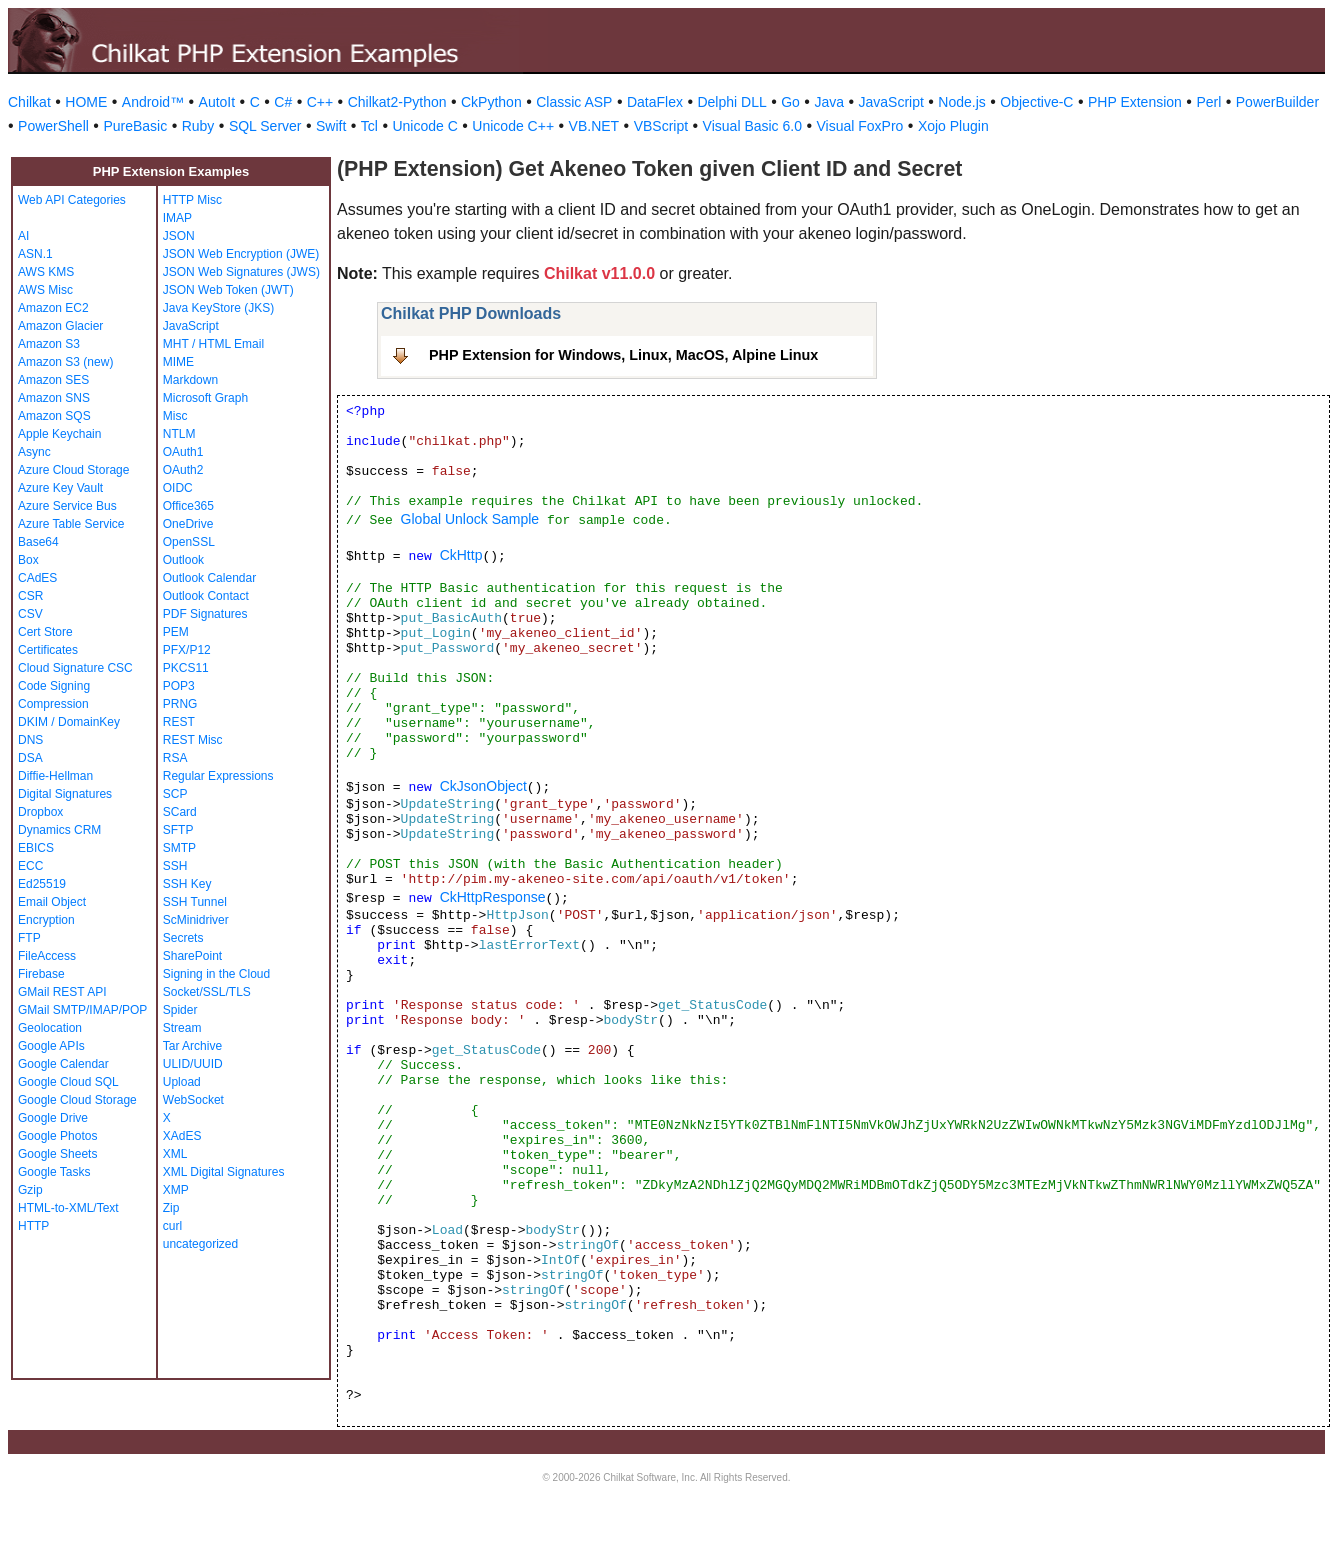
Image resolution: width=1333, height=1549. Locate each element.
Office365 (188, 506)
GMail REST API (62, 992)
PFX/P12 (187, 650)
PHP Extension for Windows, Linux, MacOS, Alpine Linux (623, 355)
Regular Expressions (218, 776)
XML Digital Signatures (224, 1172)
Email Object (52, 902)
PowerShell (53, 126)
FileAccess (47, 956)
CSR (30, 596)
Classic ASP (574, 102)
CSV (30, 614)
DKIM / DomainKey (69, 722)
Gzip (30, 1190)
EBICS (36, 848)
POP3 (179, 686)
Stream (182, 1028)
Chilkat (29, 102)
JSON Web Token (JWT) (228, 290)
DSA (30, 758)
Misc (175, 416)
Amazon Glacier (60, 326)
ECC (30, 866)
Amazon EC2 (53, 308)
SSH (175, 866)
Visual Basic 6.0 (752, 126)
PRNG (180, 704)
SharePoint (192, 956)
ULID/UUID (193, 1064)
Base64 (38, 542)
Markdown (190, 380)
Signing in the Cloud (216, 974)
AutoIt (217, 102)
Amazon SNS (54, 398)
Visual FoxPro (859, 126)
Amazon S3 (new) (65, 362)
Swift (331, 126)
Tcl (369, 126)
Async (34, 452)
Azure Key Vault (60, 488)
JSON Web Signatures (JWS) (241, 272)
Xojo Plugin (953, 126)
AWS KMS (46, 272)
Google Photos (57, 1136)
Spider (180, 1010)
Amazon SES (53, 380)
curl (172, 1226)
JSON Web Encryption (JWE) (241, 254)
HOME (86, 102)
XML (175, 1154)
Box (28, 560)
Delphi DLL (731, 102)
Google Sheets (57, 1154)
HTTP (33, 1226)
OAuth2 (183, 470)
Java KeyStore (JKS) (218, 308)
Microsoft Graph (205, 398)
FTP (29, 938)
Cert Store (45, 632)
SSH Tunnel (195, 902)
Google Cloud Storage (77, 1100)
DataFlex (655, 102)
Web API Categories (72, 200)
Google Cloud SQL (68, 1082)
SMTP (179, 848)
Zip (171, 1208)
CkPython (491, 102)
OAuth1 (183, 452)
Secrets (183, 938)
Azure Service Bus (67, 506)
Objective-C (1036, 102)
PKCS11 (186, 668)
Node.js (961, 102)
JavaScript (891, 102)
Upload (182, 1082)
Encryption (46, 920)
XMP (176, 1190)
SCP (175, 794)
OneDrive (188, 524)
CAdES (37, 578)
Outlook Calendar (209, 578)
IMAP (177, 218)
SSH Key (187, 884)
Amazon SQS (54, 416)
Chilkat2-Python (397, 102)
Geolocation (50, 1028)
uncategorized (200, 1244)
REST (179, 722)
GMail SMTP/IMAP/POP (82, 1010)
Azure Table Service (71, 524)
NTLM (179, 434)
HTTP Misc (192, 200)
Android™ (153, 102)
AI (23, 236)
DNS (30, 740)
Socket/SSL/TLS (207, 992)
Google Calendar (63, 1064)
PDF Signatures (205, 614)
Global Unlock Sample (470, 519)
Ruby (198, 126)
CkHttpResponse (493, 897)
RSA (175, 758)
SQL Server (265, 126)
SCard (180, 812)
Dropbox (40, 812)
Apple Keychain (59, 434)
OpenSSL (189, 542)
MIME (178, 362)
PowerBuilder (1277, 102)
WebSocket (193, 1100)
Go (790, 102)
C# (283, 102)
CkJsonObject (483, 786)
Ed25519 (42, 884)
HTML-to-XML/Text (68, 1208)
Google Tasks (54, 1172)
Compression (53, 704)
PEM (176, 632)
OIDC (178, 488)
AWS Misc (45, 290)
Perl (1208, 102)
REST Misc (193, 740)
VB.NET (594, 126)
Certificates (48, 650)
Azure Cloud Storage (73, 470)
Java (829, 102)
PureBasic (135, 126)
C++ (320, 102)
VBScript (661, 126)
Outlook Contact (206, 596)
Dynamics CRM (59, 830)
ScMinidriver (196, 920)
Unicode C (424, 126)
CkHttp (461, 555)
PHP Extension (1135, 102)
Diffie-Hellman (55, 776)
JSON (179, 236)
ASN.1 (35, 254)
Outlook (183, 560)
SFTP (178, 830)
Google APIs (51, 1046)
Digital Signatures (65, 794)
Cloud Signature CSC (75, 668)
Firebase (41, 974)
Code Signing (54, 686)
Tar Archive (192, 1046)
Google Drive (53, 1118)
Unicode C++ (513, 126)
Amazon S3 (49, 344)
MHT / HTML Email (213, 344)
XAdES (182, 1136)
